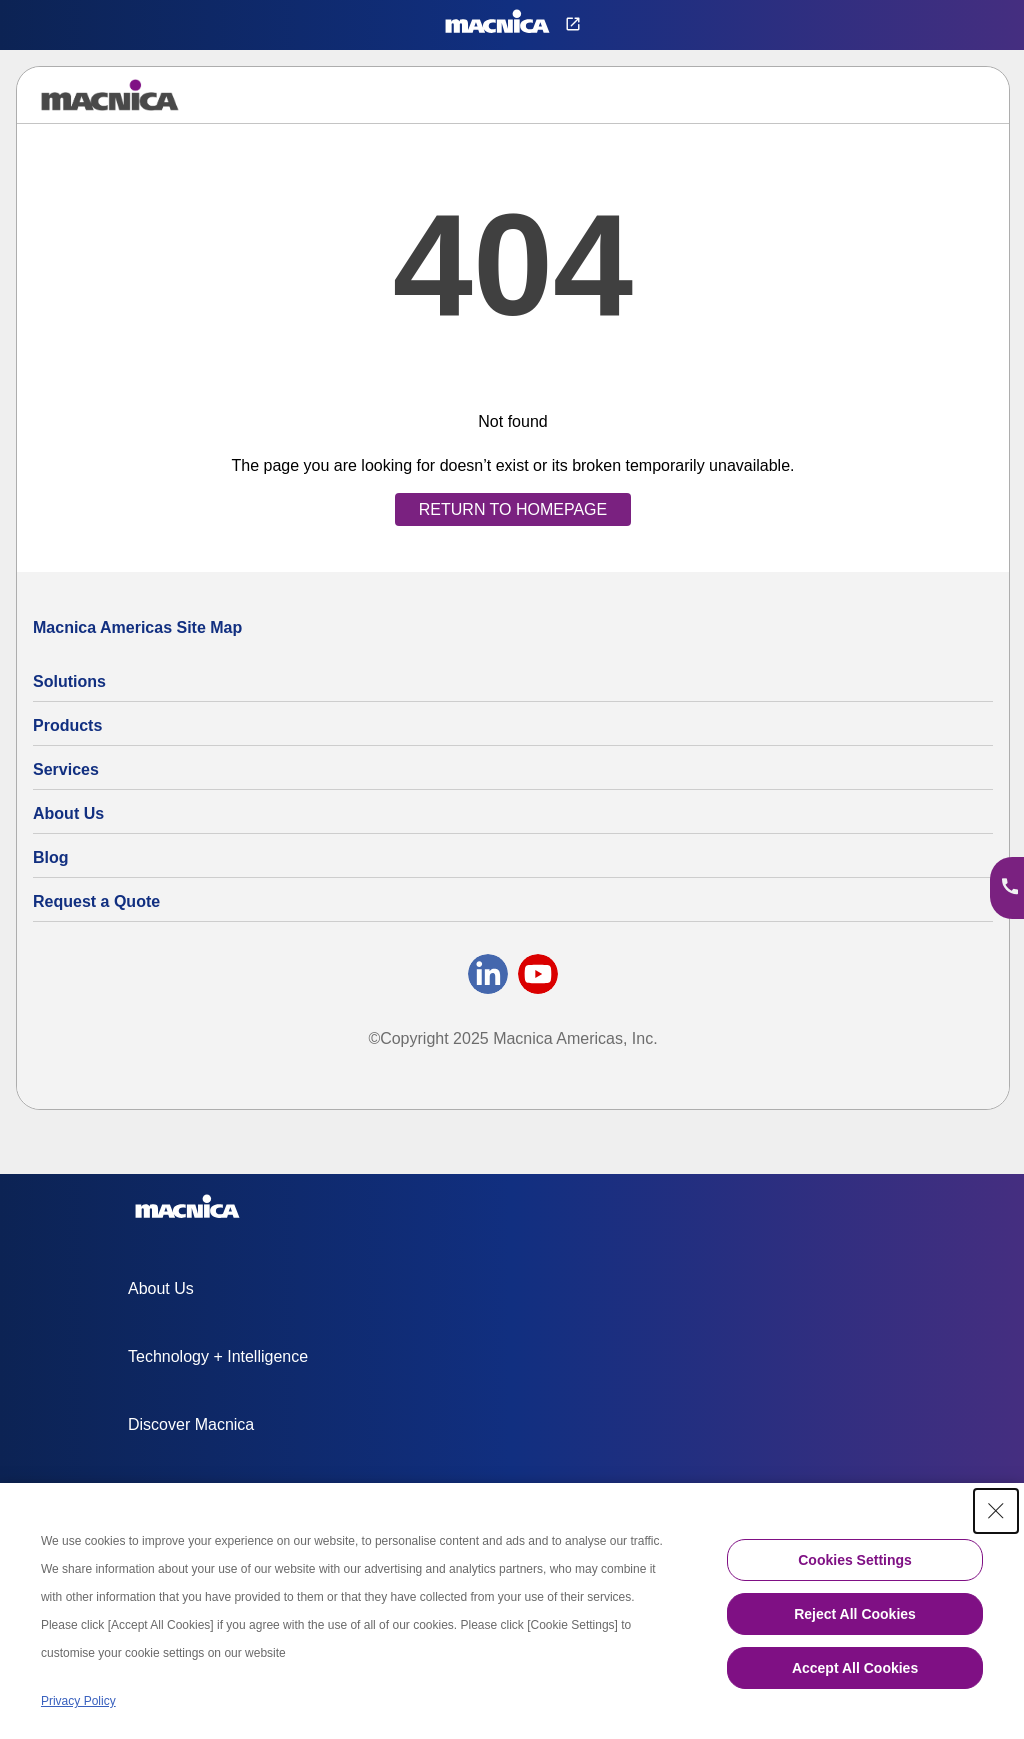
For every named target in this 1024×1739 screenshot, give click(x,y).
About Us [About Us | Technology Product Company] (68, 813)
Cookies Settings (855, 1560)
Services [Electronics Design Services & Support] (66, 769)
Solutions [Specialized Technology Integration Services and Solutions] (69, 681)
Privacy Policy (78, 1701)
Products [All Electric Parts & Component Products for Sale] (67, 725)
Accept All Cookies (855, 1668)
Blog (51, 857)
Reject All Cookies (855, 1614)
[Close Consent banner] (996, 1511)
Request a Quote (96, 901)
